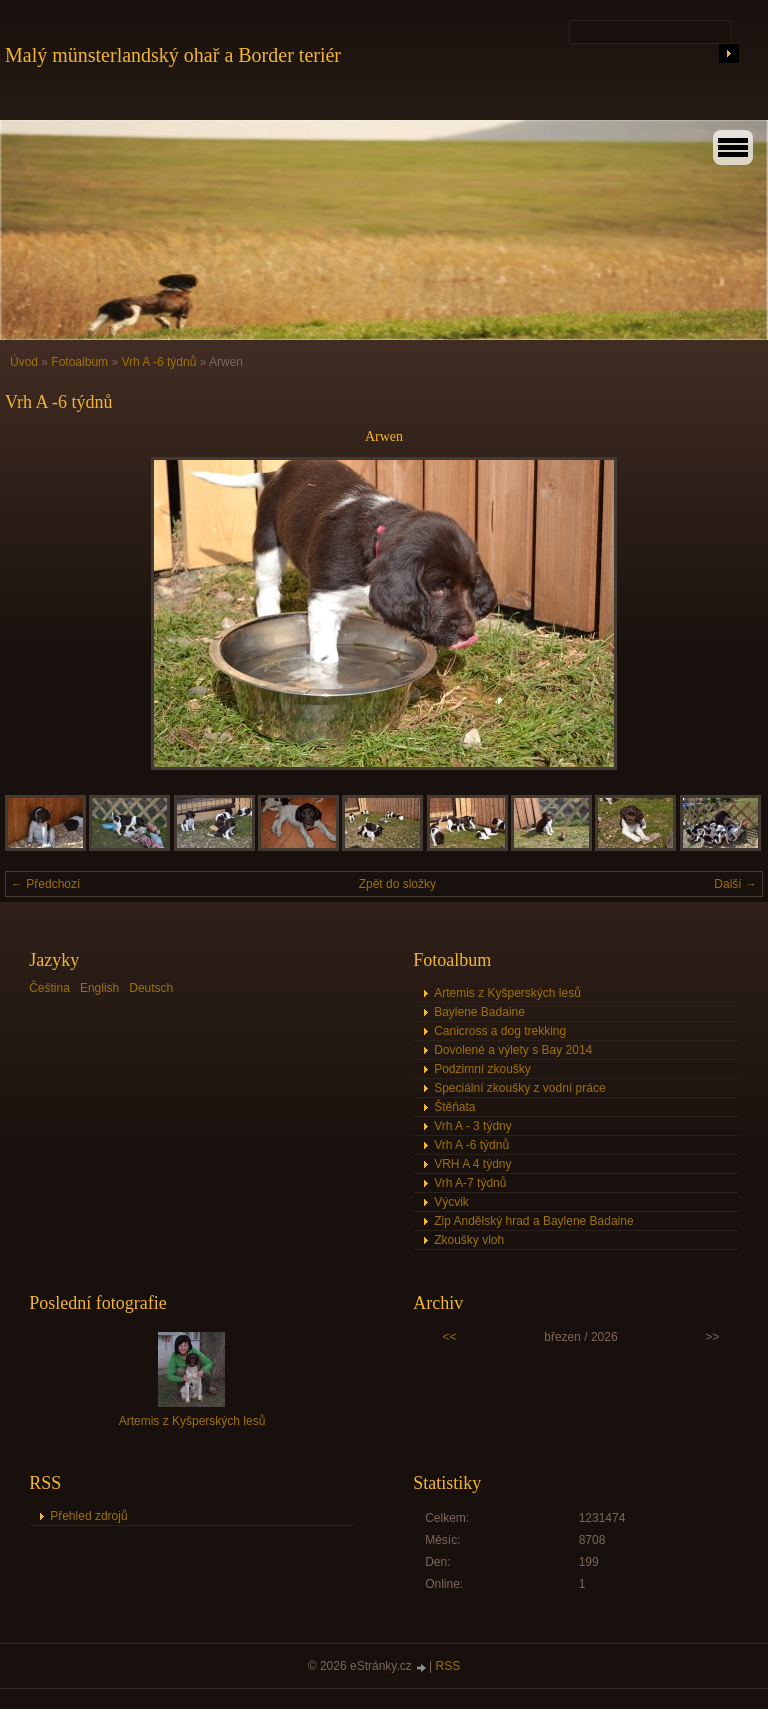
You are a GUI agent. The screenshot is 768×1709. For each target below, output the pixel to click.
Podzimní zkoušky (482, 1069)
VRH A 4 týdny (472, 1164)
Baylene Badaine (479, 1012)
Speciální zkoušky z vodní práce (519, 1088)
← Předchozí (45, 884)
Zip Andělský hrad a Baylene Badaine (533, 1221)
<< (450, 1337)
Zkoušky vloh (469, 1240)
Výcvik (451, 1202)
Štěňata (454, 1107)
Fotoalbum (79, 362)
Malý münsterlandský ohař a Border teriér (173, 55)
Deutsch (151, 988)
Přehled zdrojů (88, 1516)
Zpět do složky (397, 884)
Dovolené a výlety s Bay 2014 (513, 1050)
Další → (735, 884)
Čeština (49, 988)
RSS (448, 1666)
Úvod (24, 362)
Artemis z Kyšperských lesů (507, 993)
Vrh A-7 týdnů (470, 1183)
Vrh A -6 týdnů (158, 362)
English (99, 988)
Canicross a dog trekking (500, 1031)
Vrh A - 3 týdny (473, 1126)
